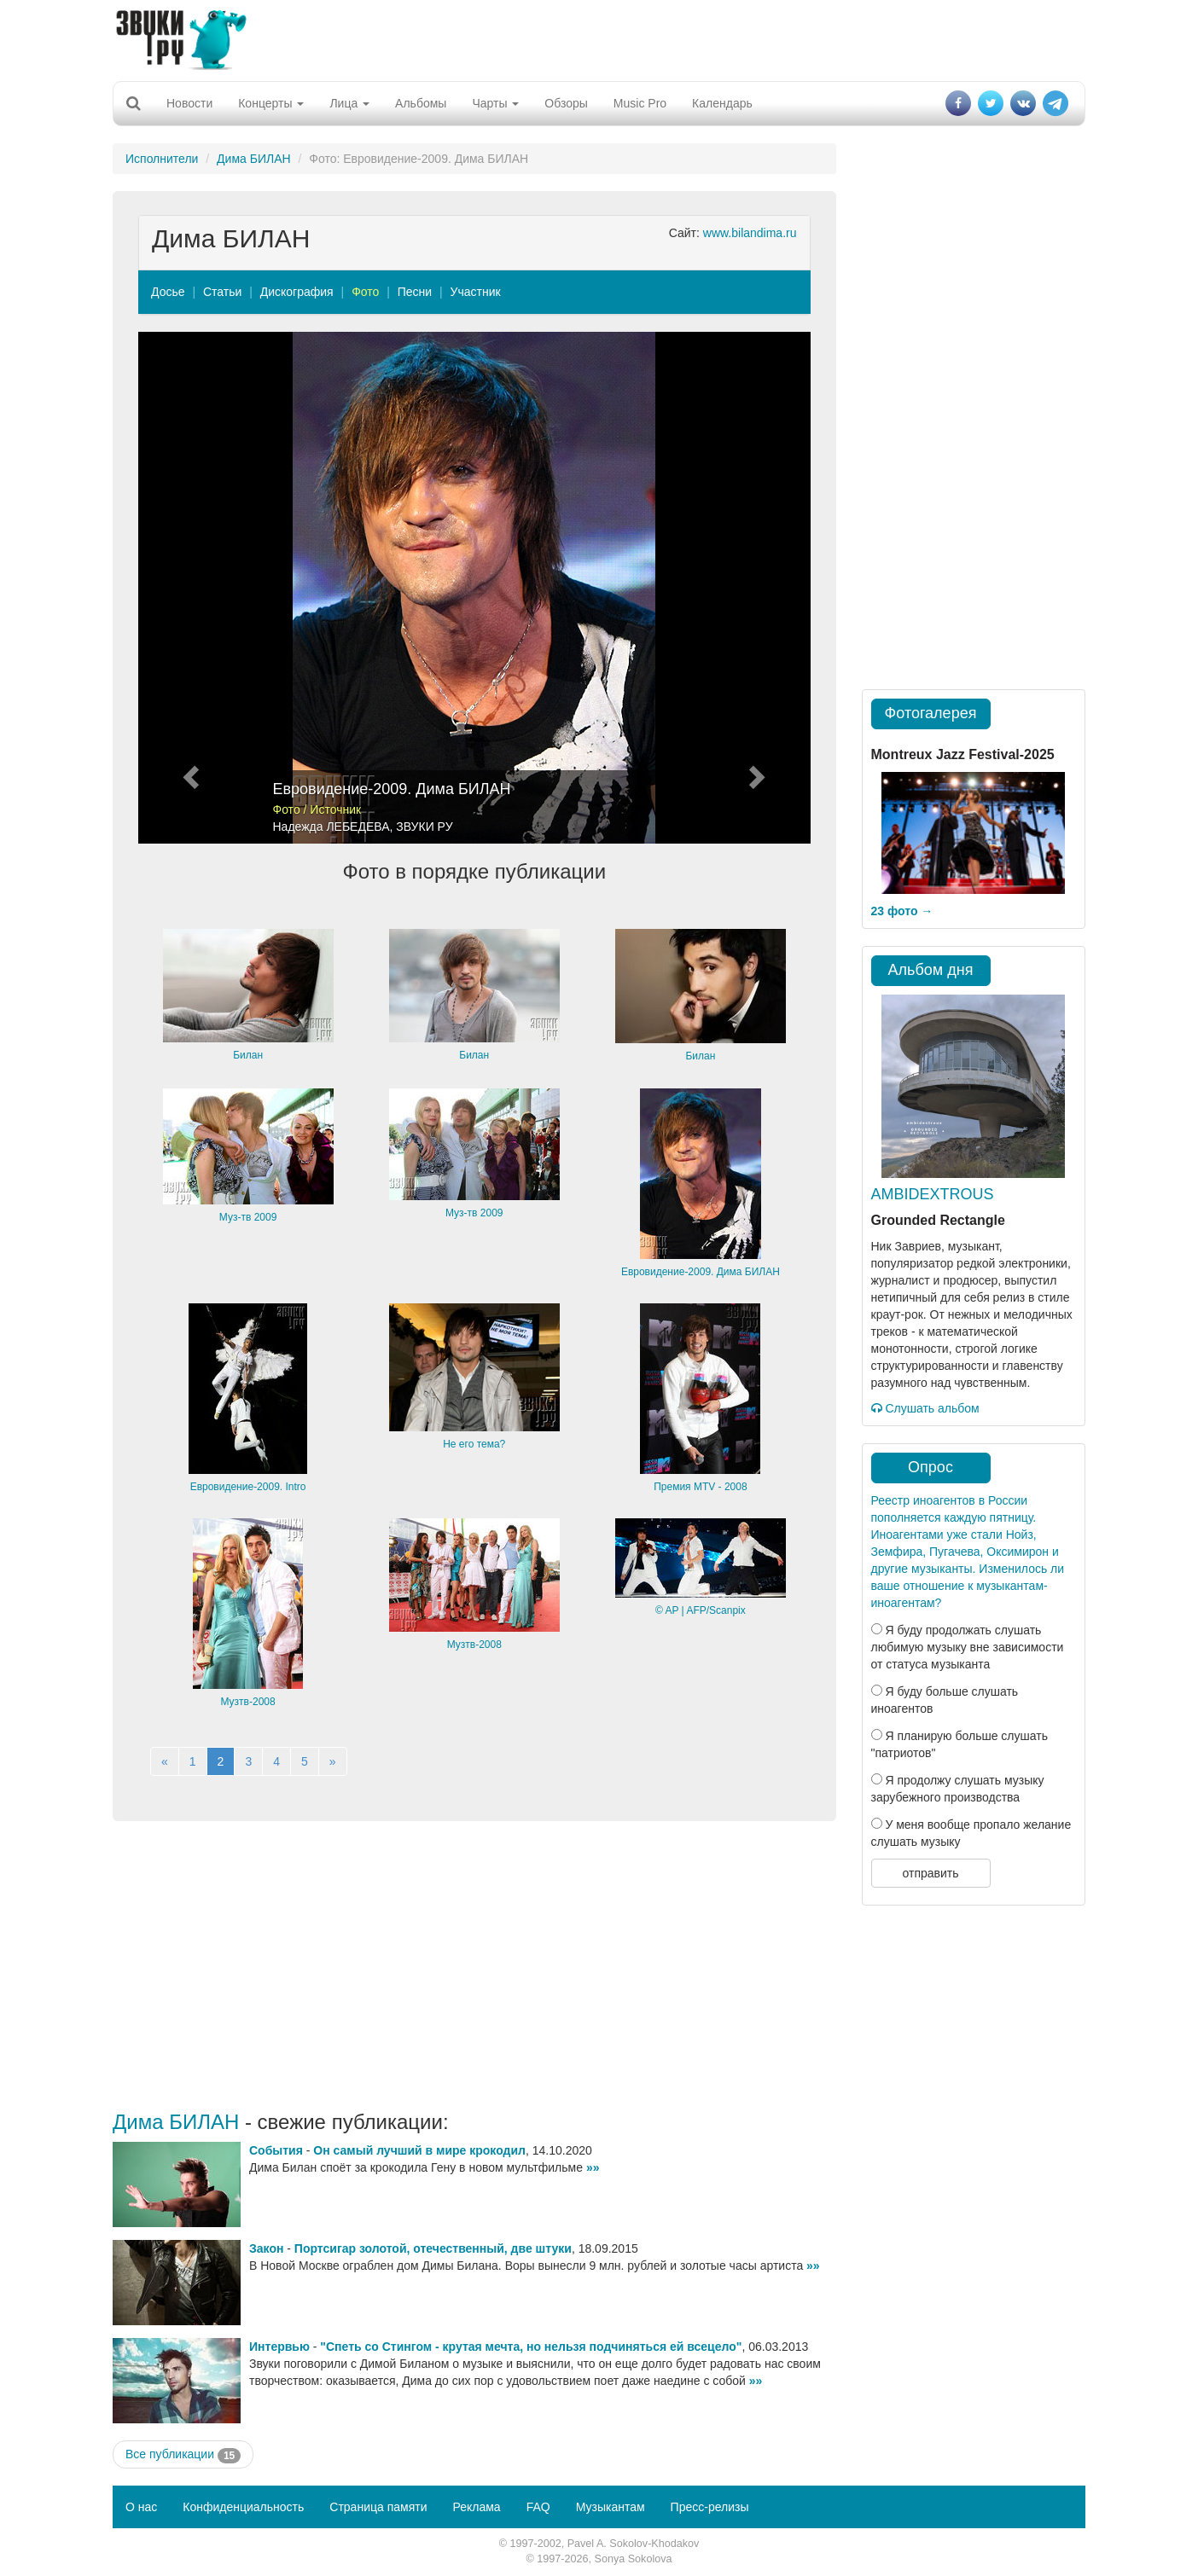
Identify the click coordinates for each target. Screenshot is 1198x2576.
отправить (930, 1873)
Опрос (930, 1467)
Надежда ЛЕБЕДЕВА (331, 826)
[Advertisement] (599, 38)
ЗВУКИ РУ (424, 826)
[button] (188, 588)
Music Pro (640, 103)
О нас (141, 2507)
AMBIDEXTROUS (932, 1194)
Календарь (722, 103)
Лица (349, 103)
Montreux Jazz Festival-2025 (963, 754)
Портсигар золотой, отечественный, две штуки (433, 2248)
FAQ (538, 2507)
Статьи (222, 292)
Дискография (297, 292)
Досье (168, 292)
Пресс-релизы (710, 2507)
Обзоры (566, 103)
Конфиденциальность (243, 2507)
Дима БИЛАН (254, 158)
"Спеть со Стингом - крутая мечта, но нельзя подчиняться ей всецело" (530, 2346)
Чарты (495, 103)
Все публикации (183, 2455)
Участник (476, 292)
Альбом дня (931, 969)
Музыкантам (610, 2507)
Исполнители (161, 158)
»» (593, 2167)
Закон (266, 2248)
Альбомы (420, 103)
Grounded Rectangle (938, 1220)
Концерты (271, 103)
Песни (415, 292)
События (276, 2150)
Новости (189, 103)
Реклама (476, 2507)
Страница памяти (378, 2507)
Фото (365, 292)
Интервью (279, 2346)
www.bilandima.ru (750, 233)
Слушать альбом (925, 1408)
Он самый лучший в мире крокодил (419, 2150)
